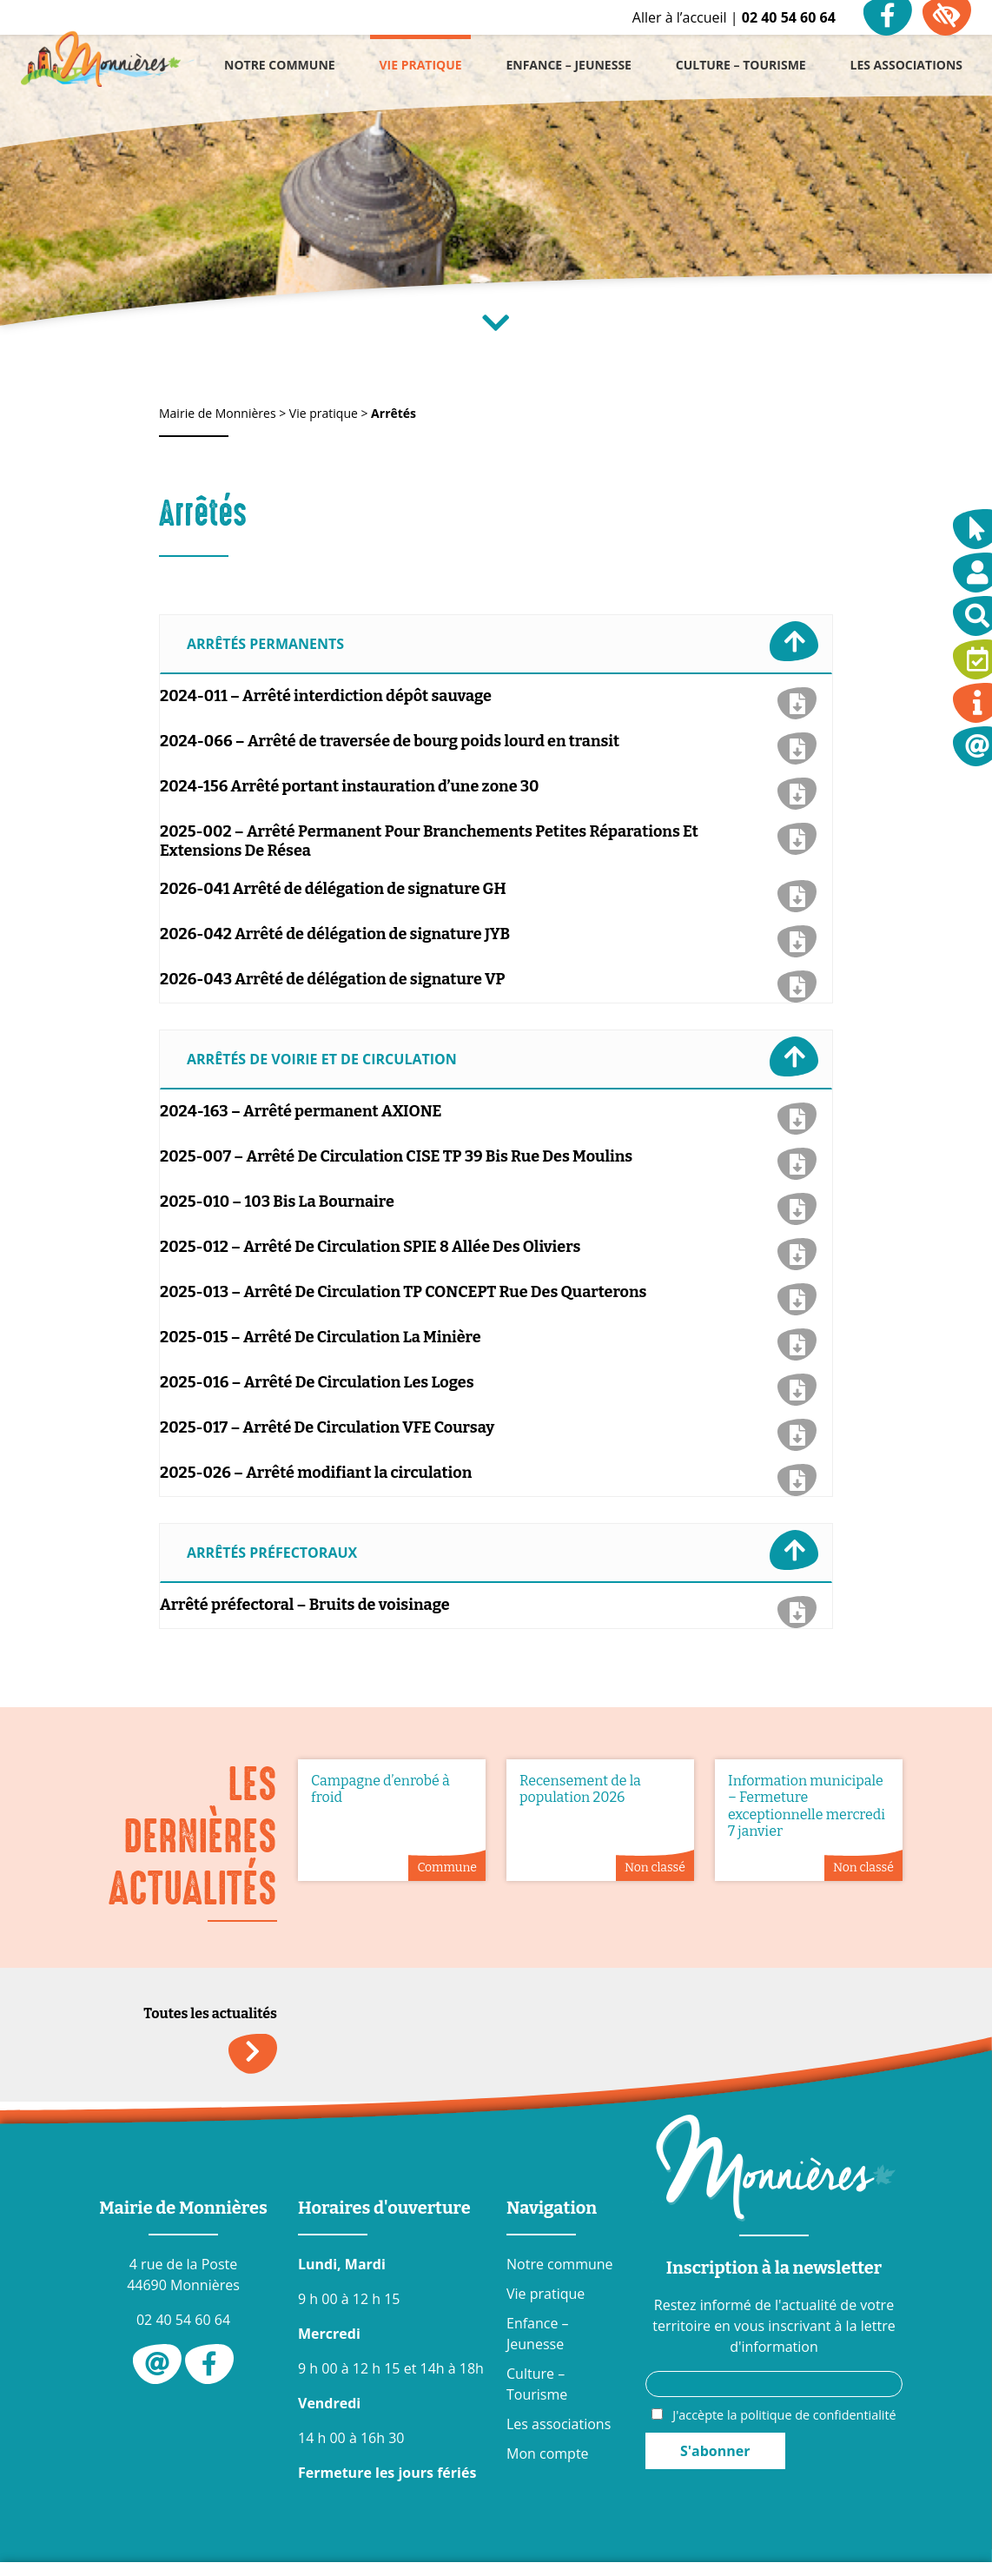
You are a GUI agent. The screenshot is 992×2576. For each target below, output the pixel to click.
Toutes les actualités (210, 2019)
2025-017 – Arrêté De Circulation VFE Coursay (327, 1427)
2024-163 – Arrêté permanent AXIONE (301, 1111)
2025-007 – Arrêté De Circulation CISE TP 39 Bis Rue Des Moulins (396, 1156)
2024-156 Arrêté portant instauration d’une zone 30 (349, 786)
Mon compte (547, 2453)
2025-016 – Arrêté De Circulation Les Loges (317, 1382)
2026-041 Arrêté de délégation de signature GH (333, 888)
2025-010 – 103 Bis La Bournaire (277, 1201)
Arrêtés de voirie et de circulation (502, 1056)
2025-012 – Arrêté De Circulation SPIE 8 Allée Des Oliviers (370, 1246)
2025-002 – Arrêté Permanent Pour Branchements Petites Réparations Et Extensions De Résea (429, 841)
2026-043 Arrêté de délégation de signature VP (333, 979)
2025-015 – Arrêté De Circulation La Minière (320, 1337)
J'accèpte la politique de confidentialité (784, 2415)
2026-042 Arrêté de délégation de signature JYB (335, 934)
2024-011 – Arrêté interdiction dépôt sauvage (326, 695)
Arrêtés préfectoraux (502, 1550)
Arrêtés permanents (502, 641)
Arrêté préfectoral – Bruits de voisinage (305, 1604)
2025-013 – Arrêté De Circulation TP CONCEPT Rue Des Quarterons (403, 1291)
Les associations (558, 2424)
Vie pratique (545, 2293)
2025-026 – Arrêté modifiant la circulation (316, 1472)
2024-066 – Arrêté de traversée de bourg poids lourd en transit (389, 741)
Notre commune (559, 2264)
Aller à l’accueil (679, 17)
